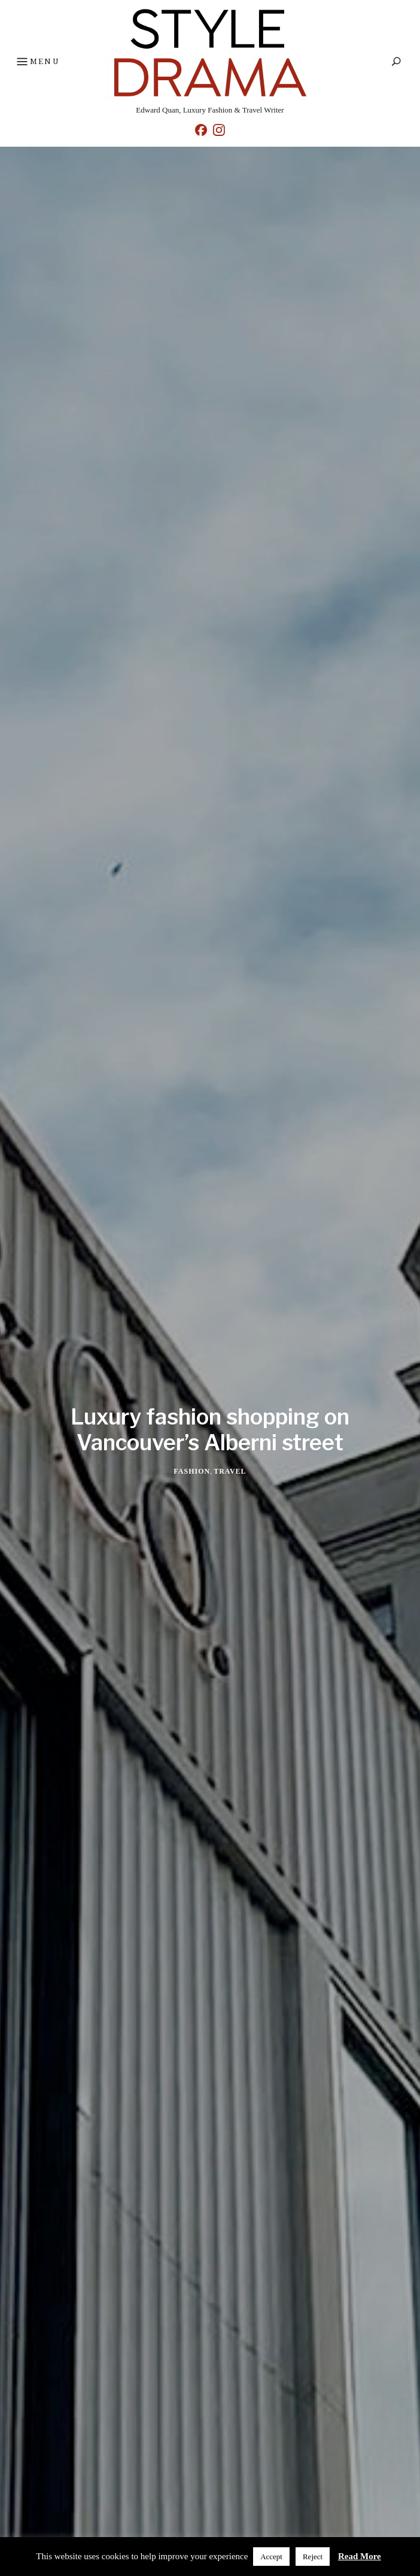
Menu (37, 62)
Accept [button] (271, 2556)
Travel (230, 1471)
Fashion (192, 1471)
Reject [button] (312, 2556)
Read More (359, 2556)
